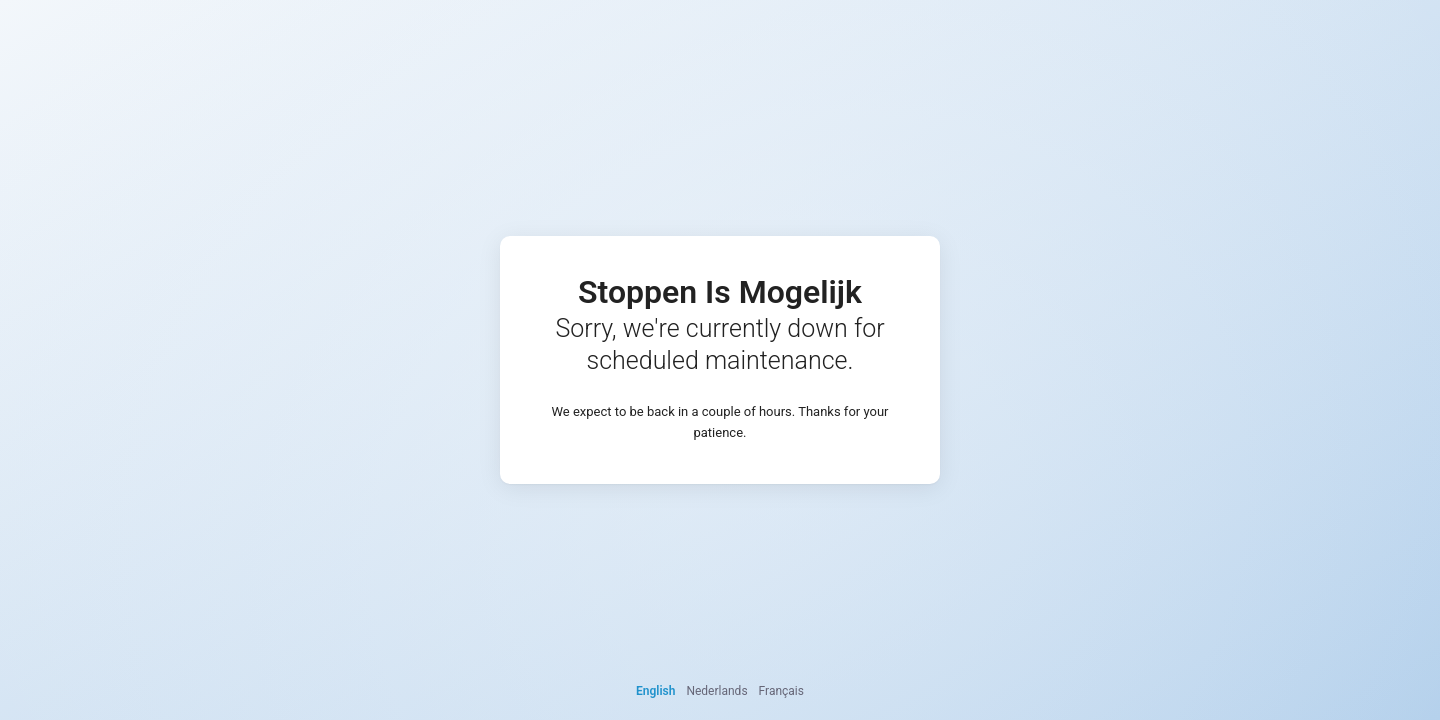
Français (781, 691)
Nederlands (716, 691)
